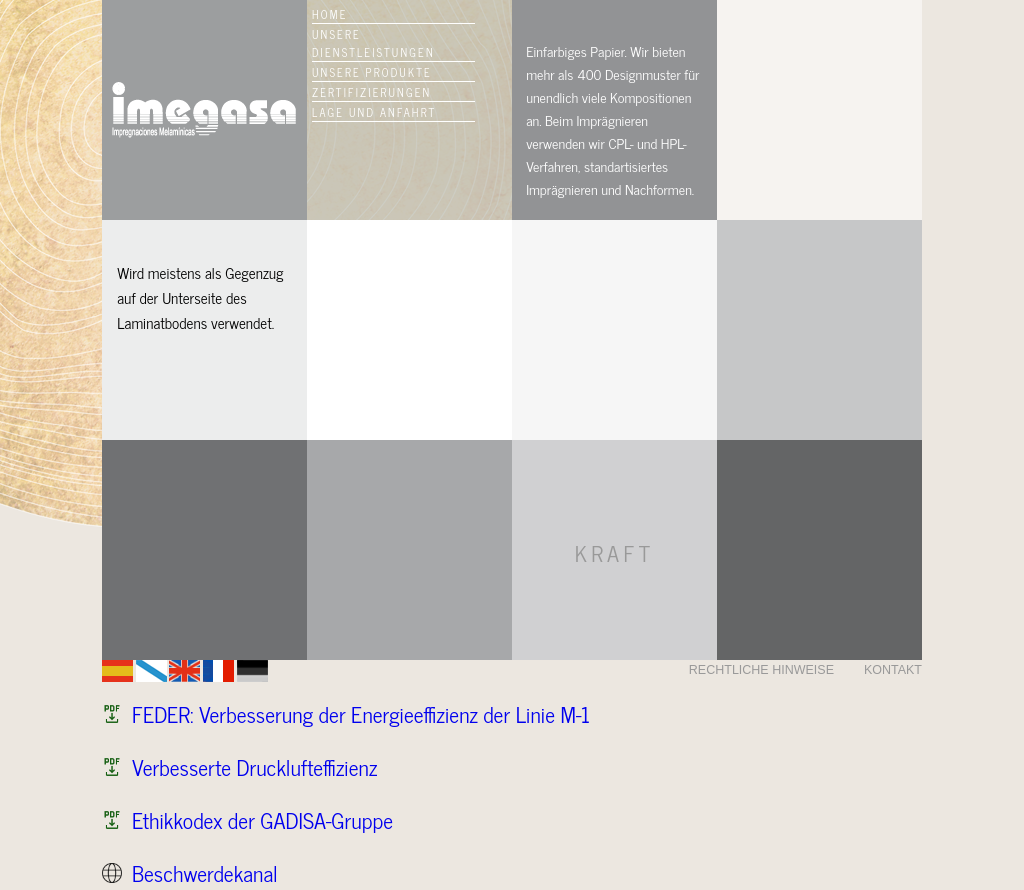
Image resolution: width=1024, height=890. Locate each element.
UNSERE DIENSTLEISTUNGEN (373, 43)
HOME (329, 14)
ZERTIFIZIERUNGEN (371, 92)
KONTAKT (893, 670)
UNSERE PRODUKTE (372, 72)
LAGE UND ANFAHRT (374, 112)
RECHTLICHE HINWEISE (761, 670)
